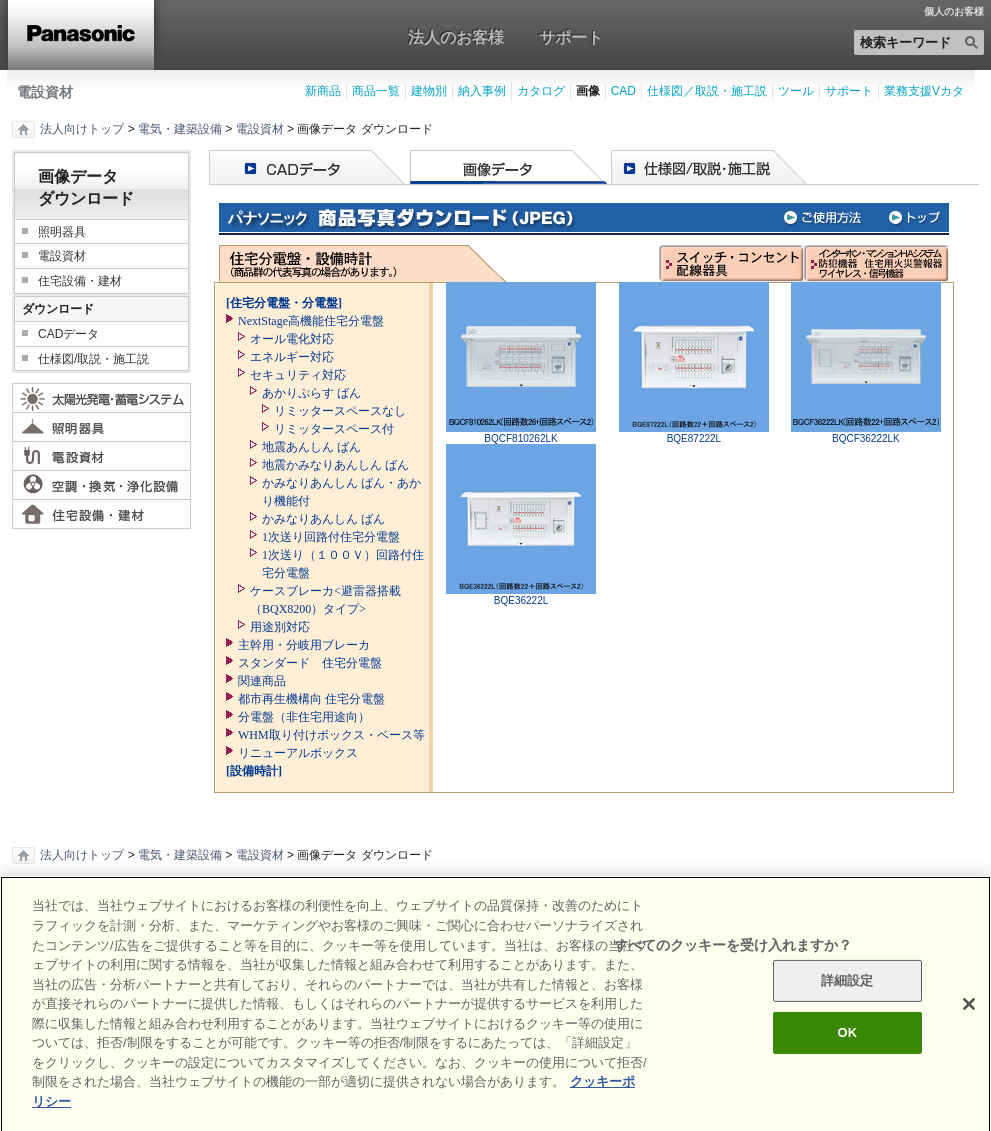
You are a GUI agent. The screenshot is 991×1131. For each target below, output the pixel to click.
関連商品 (262, 681)
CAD (623, 91)
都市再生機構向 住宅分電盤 (311, 699)
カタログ (541, 91)
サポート (571, 37)
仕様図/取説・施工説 (93, 359)
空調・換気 (101, 485)
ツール (796, 91)
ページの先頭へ (495, 900)
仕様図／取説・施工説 (707, 91)
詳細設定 (847, 1008)
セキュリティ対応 (298, 375)
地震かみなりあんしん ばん (335, 465)
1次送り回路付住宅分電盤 (331, 537)
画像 (588, 91)
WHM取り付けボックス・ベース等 (331, 735)
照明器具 (62, 232)
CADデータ (68, 334)
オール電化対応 (292, 339)
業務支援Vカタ (924, 91)
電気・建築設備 (180, 129)
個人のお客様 (954, 12)
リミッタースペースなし (340, 411)
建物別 (429, 91)
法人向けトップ (82, 129)
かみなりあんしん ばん (323, 519)
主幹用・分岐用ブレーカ (304, 645)
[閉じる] (969, 1032)
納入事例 (482, 91)
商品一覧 (376, 91)
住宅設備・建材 (80, 281)
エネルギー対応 (292, 357)
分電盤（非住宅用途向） (304, 717)
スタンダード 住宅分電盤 (310, 663)
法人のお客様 (456, 37)
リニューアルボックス (298, 753)
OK (847, 1059)
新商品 (323, 91)
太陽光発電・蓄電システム (101, 398)
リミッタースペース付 (334, 429)
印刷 (41, 901)
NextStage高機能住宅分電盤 (311, 321)
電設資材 (45, 92)
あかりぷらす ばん (311, 393)
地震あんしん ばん (311, 447)
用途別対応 (280, 627)
